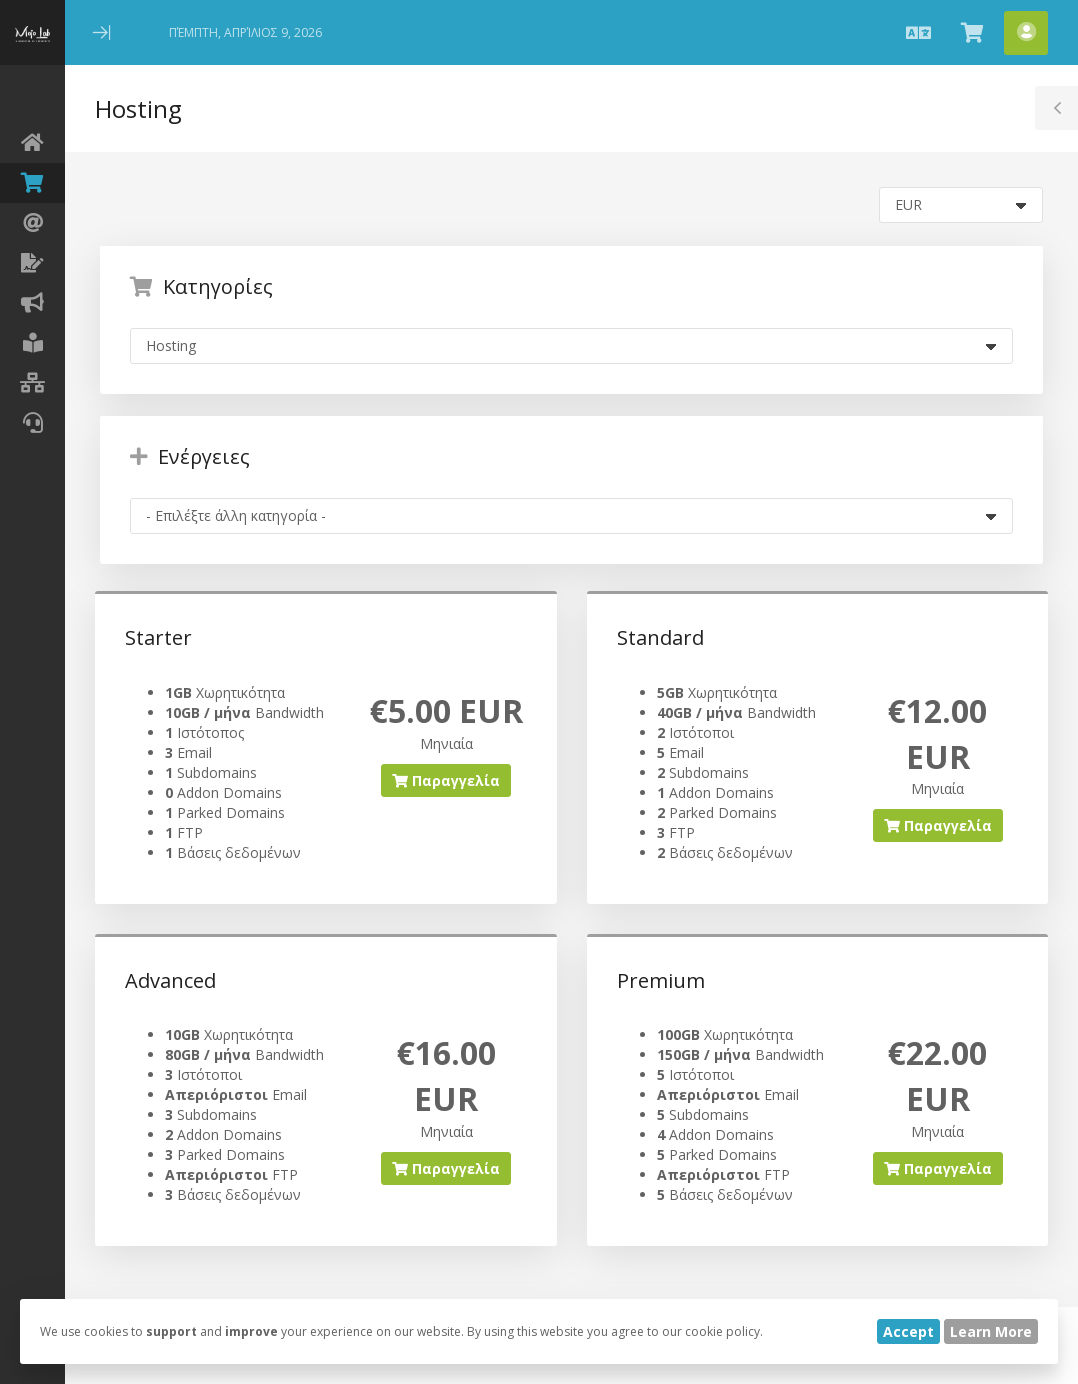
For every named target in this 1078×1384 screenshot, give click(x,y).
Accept (908, 1331)
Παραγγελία (446, 780)
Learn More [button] (991, 1331)
